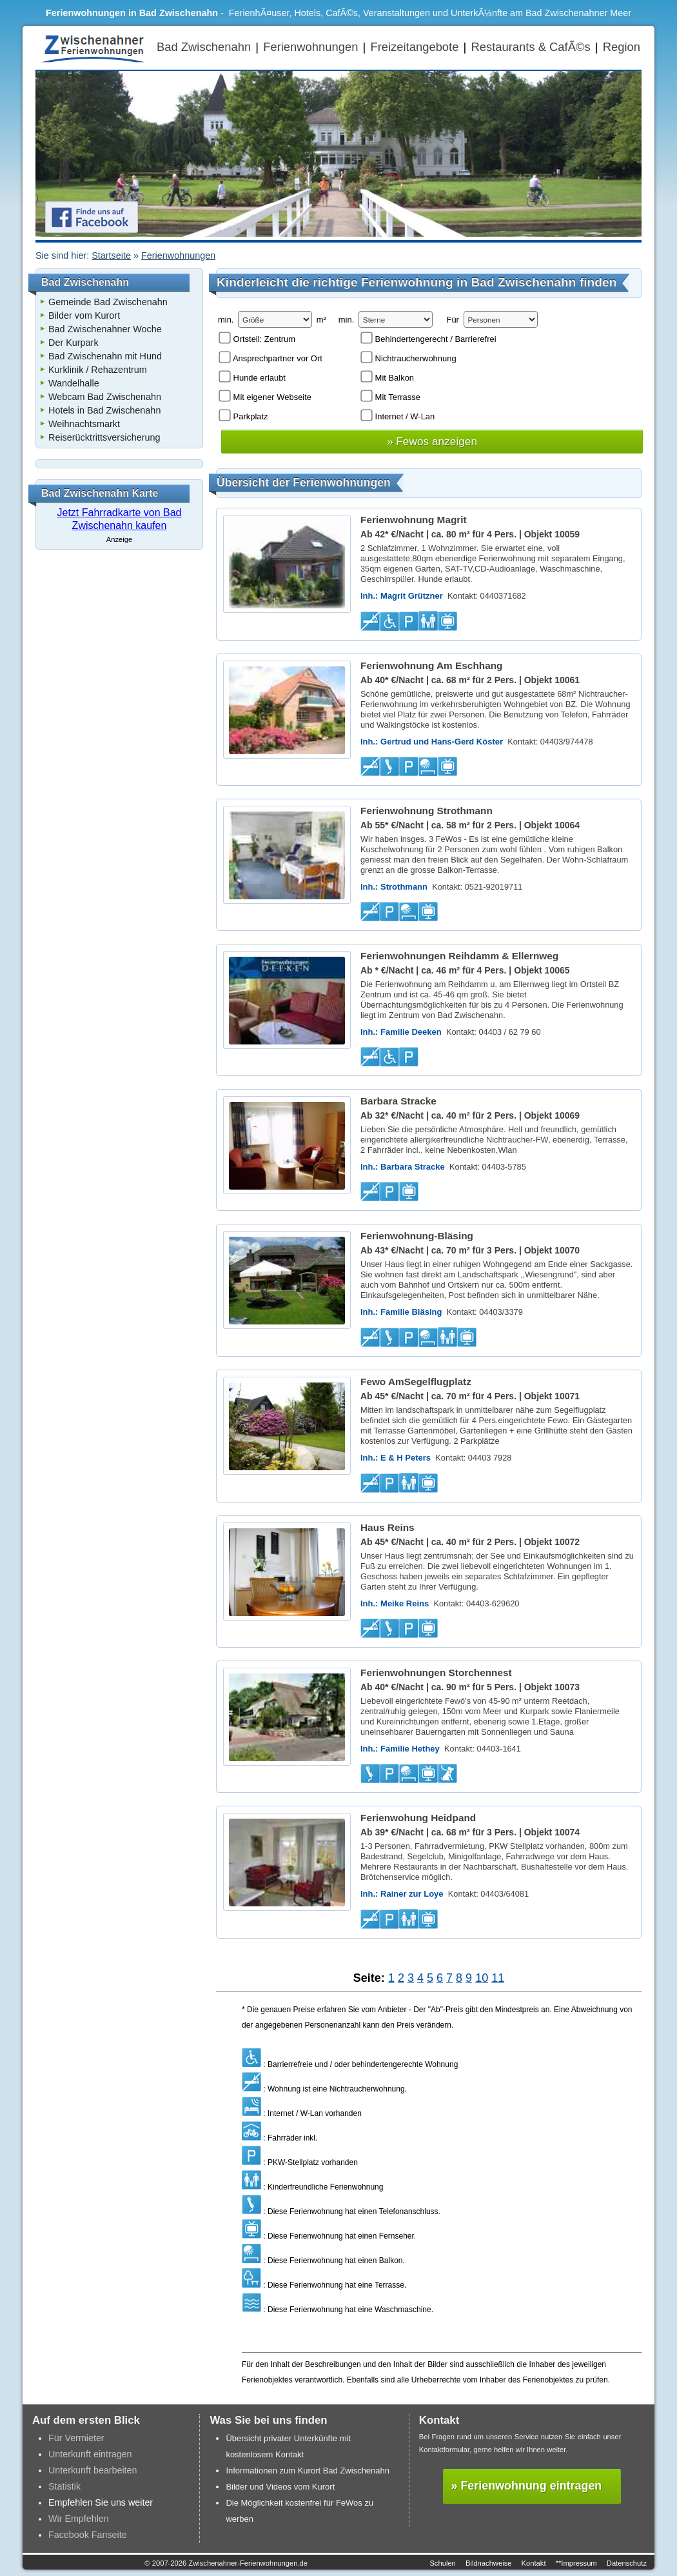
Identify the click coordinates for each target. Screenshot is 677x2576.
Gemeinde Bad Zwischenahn (108, 302)
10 (481, 1978)
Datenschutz (627, 2563)
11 (497, 1978)
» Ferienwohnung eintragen (526, 2485)
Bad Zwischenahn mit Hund (105, 356)
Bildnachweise (489, 2563)
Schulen (442, 2563)
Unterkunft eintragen (90, 2454)
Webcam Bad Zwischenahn (104, 397)
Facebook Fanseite (87, 2535)
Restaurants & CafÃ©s (530, 47)
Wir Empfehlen (78, 2518)
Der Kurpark (73, 342)
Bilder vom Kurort (84, 315)
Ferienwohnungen (310, 47)
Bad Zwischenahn (204, 47)
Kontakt (534, 2563)
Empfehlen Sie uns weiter (100, 2502)
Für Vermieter (76, 2438)
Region (621, 47)
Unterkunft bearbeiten (92, 2470)
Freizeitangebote (414, 47)
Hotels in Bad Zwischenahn (104, 410)
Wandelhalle (73, 383)
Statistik (64, 2486)
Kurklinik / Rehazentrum (97, 369)
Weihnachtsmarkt (84, 424)
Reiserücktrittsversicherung (104, 437)
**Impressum (576, 2563)
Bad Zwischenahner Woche (105, 329)
